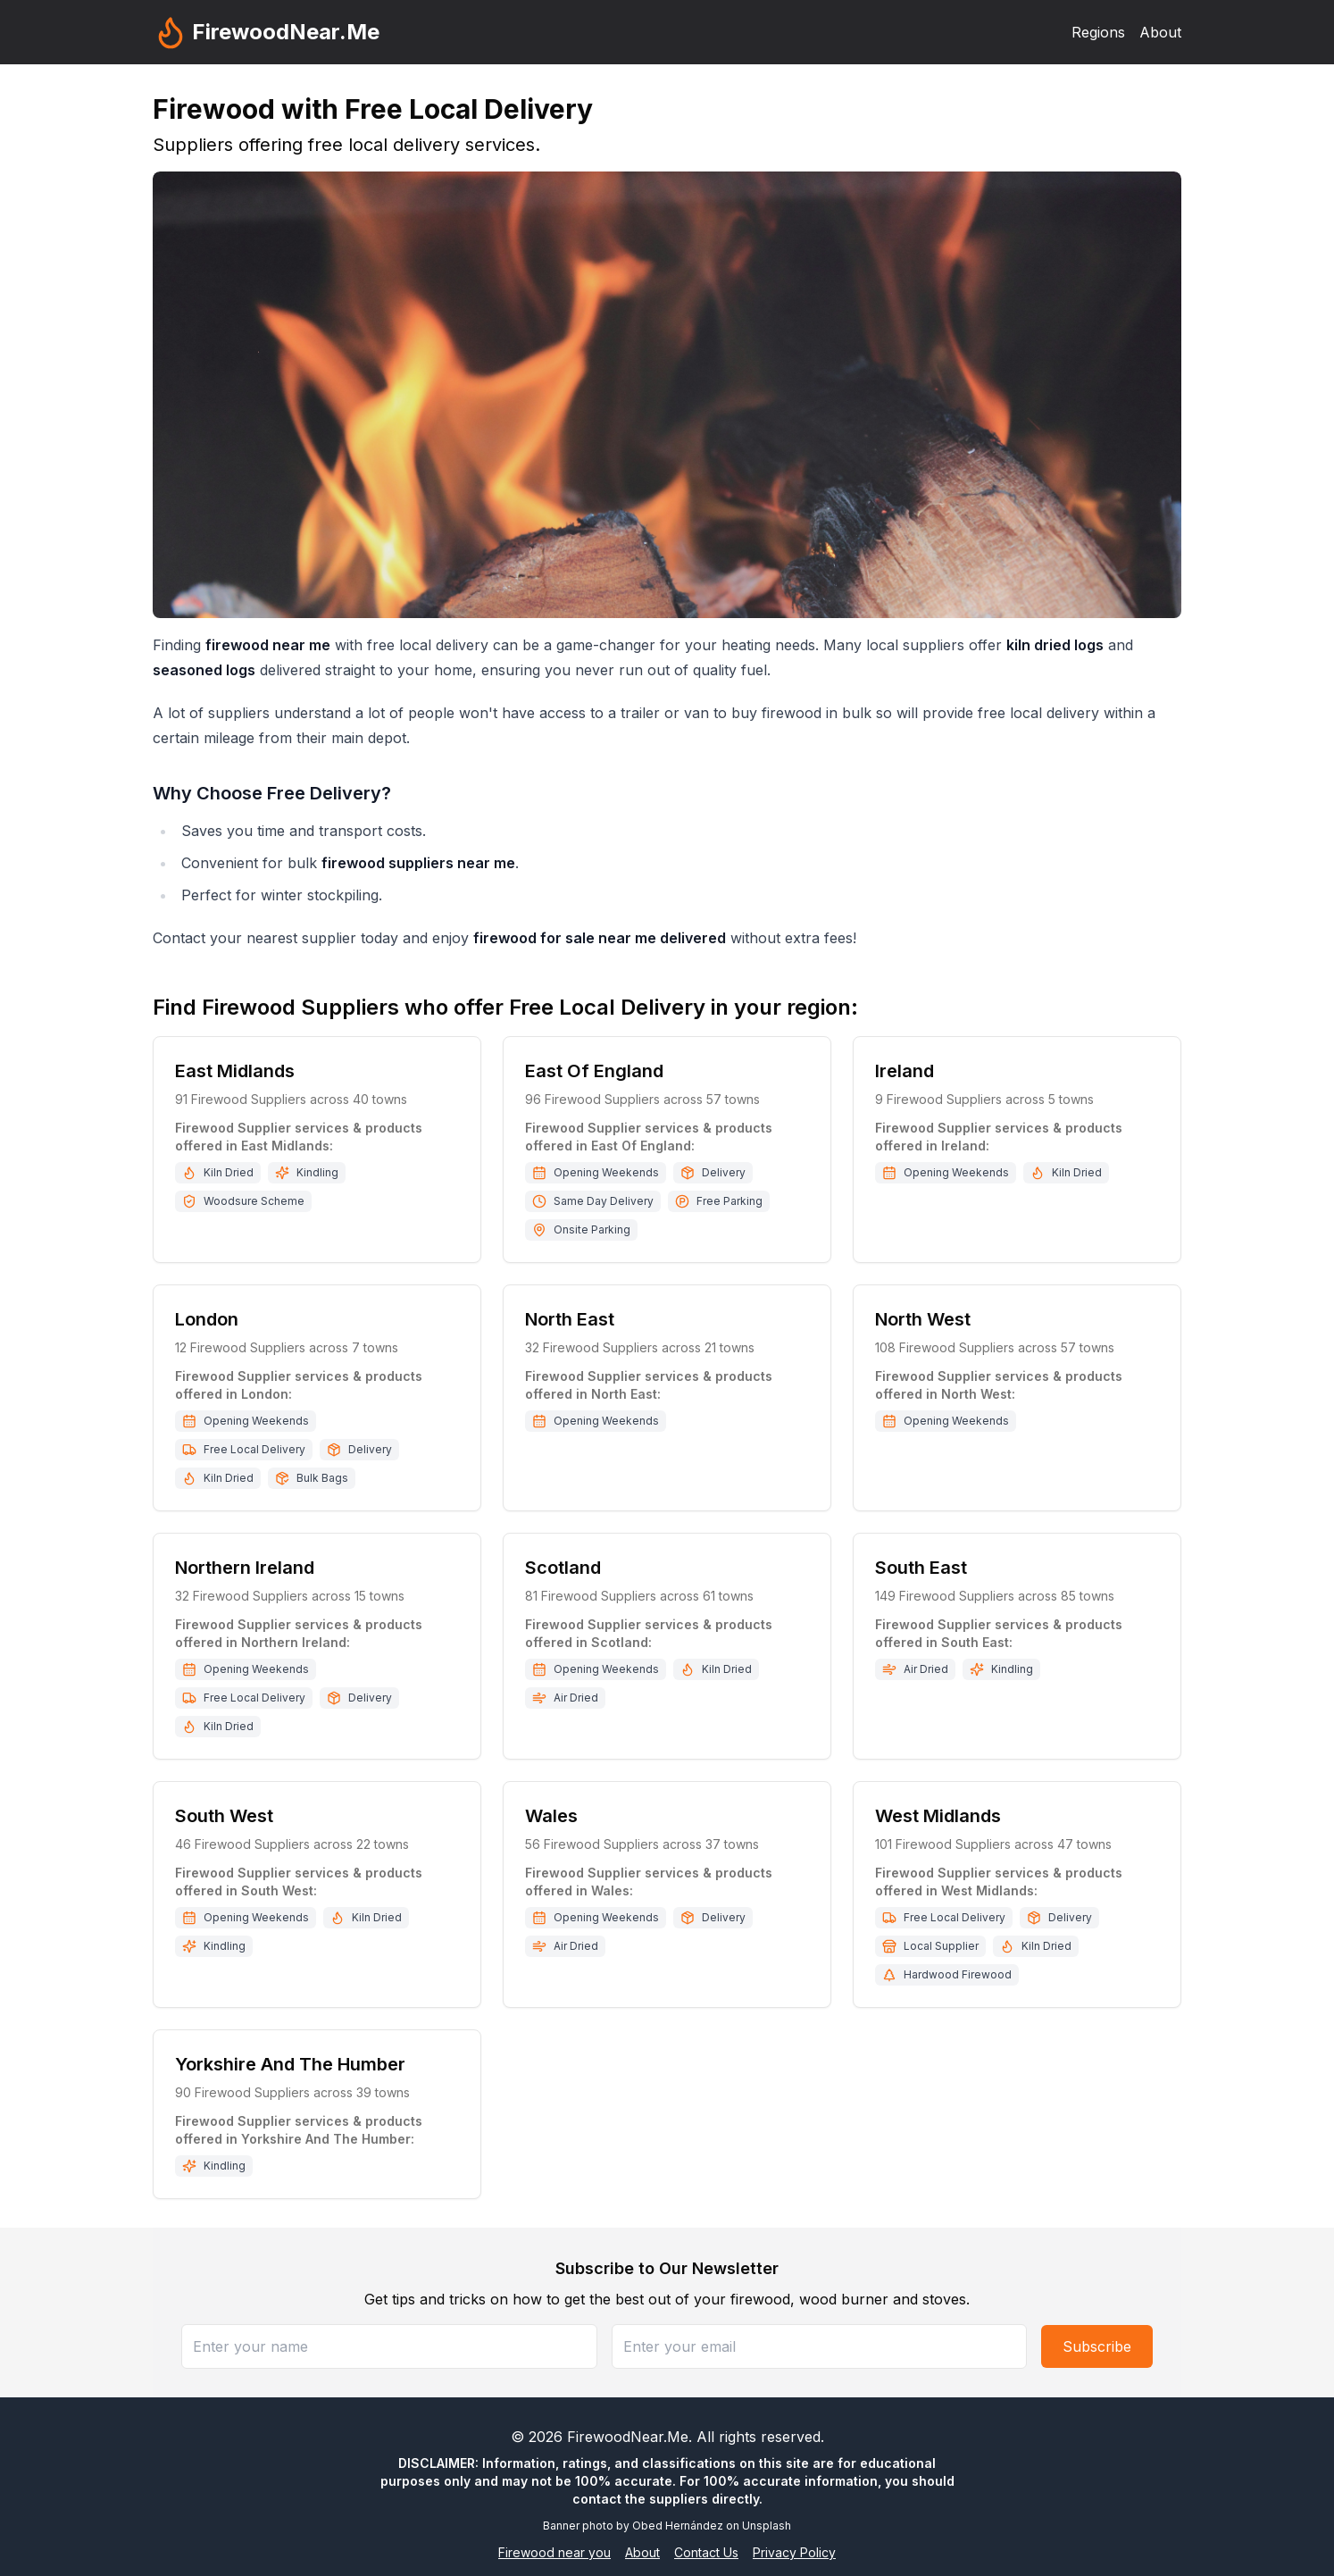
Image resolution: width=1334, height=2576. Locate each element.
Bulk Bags (322, 1478)
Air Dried (576, 1697)
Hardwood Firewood (958, 1974)
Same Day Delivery (604, 1201)
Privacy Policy (794, 2552)
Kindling (317, 1172)
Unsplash (766, 2525)
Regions (1098, 32)
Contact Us (706, 2552)
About (1160, 32)
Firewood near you (554, 2552)
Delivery (724, 1172)
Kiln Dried (229, 1172)
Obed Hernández (677, 2525)
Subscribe (1097, 2346)
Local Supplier (941, 1946)
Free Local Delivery (254, 1449)
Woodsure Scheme (254, 1201)
